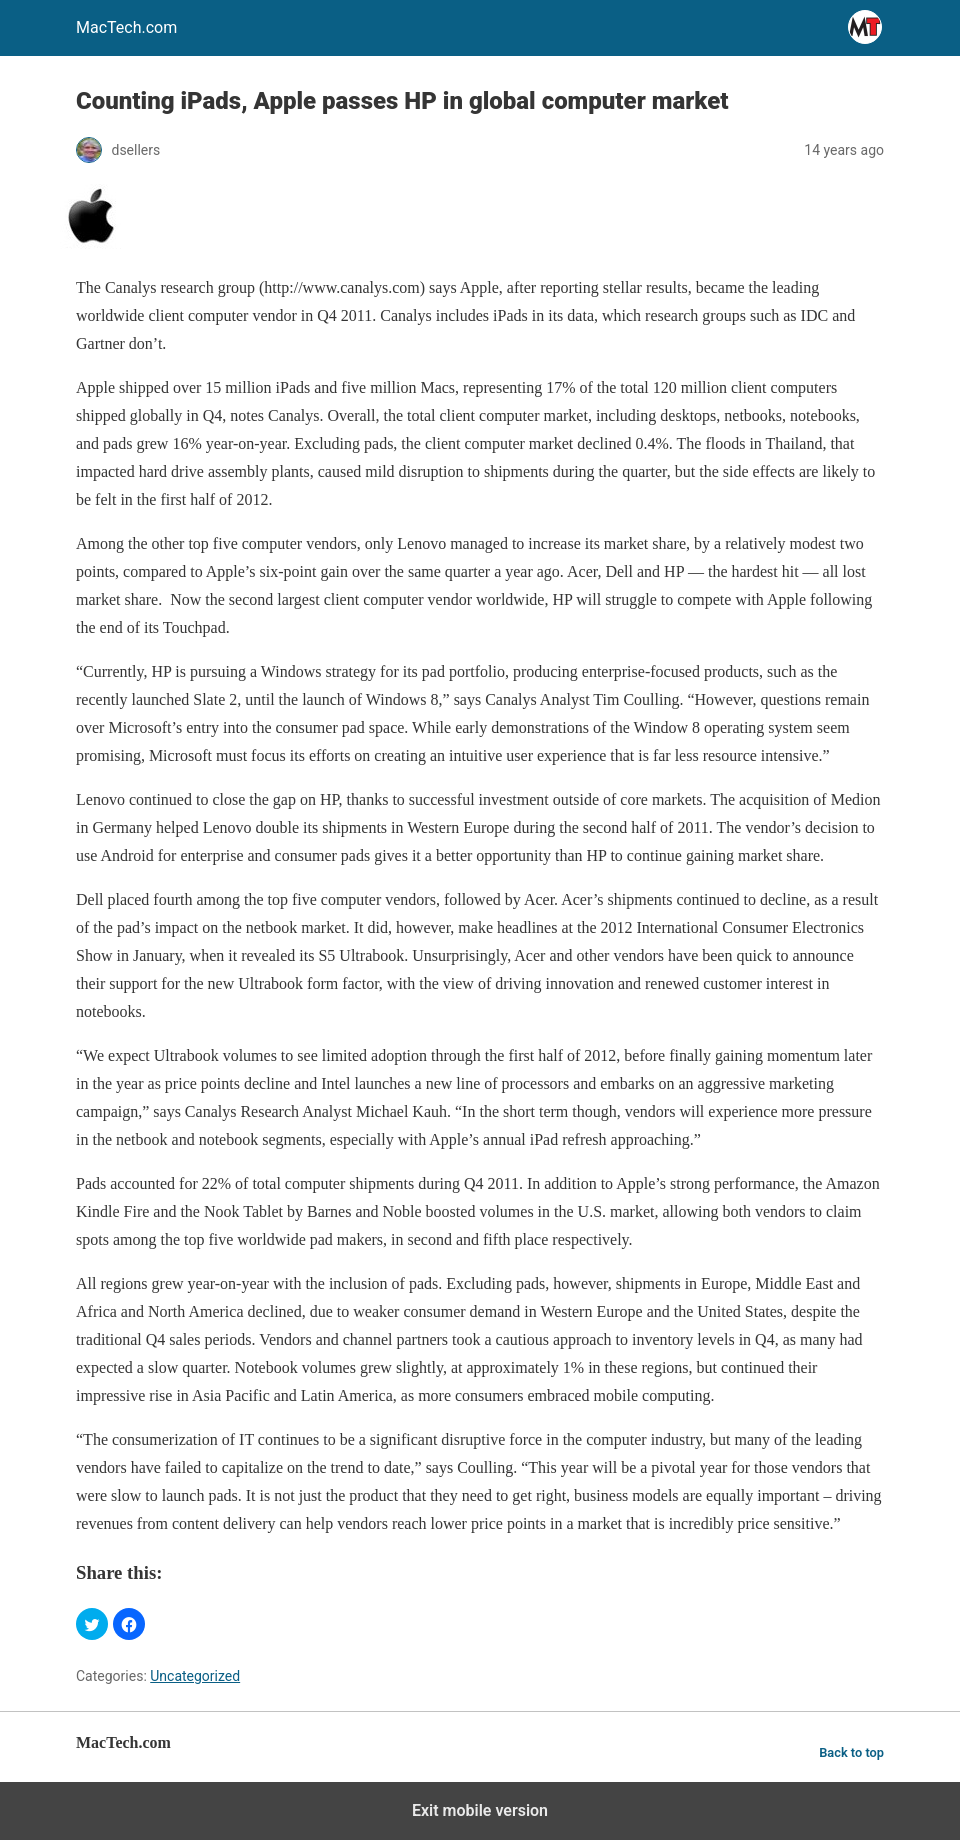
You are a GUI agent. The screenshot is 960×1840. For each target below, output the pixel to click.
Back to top (851, 1752)
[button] (92, 1624)
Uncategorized (195, 1676)
